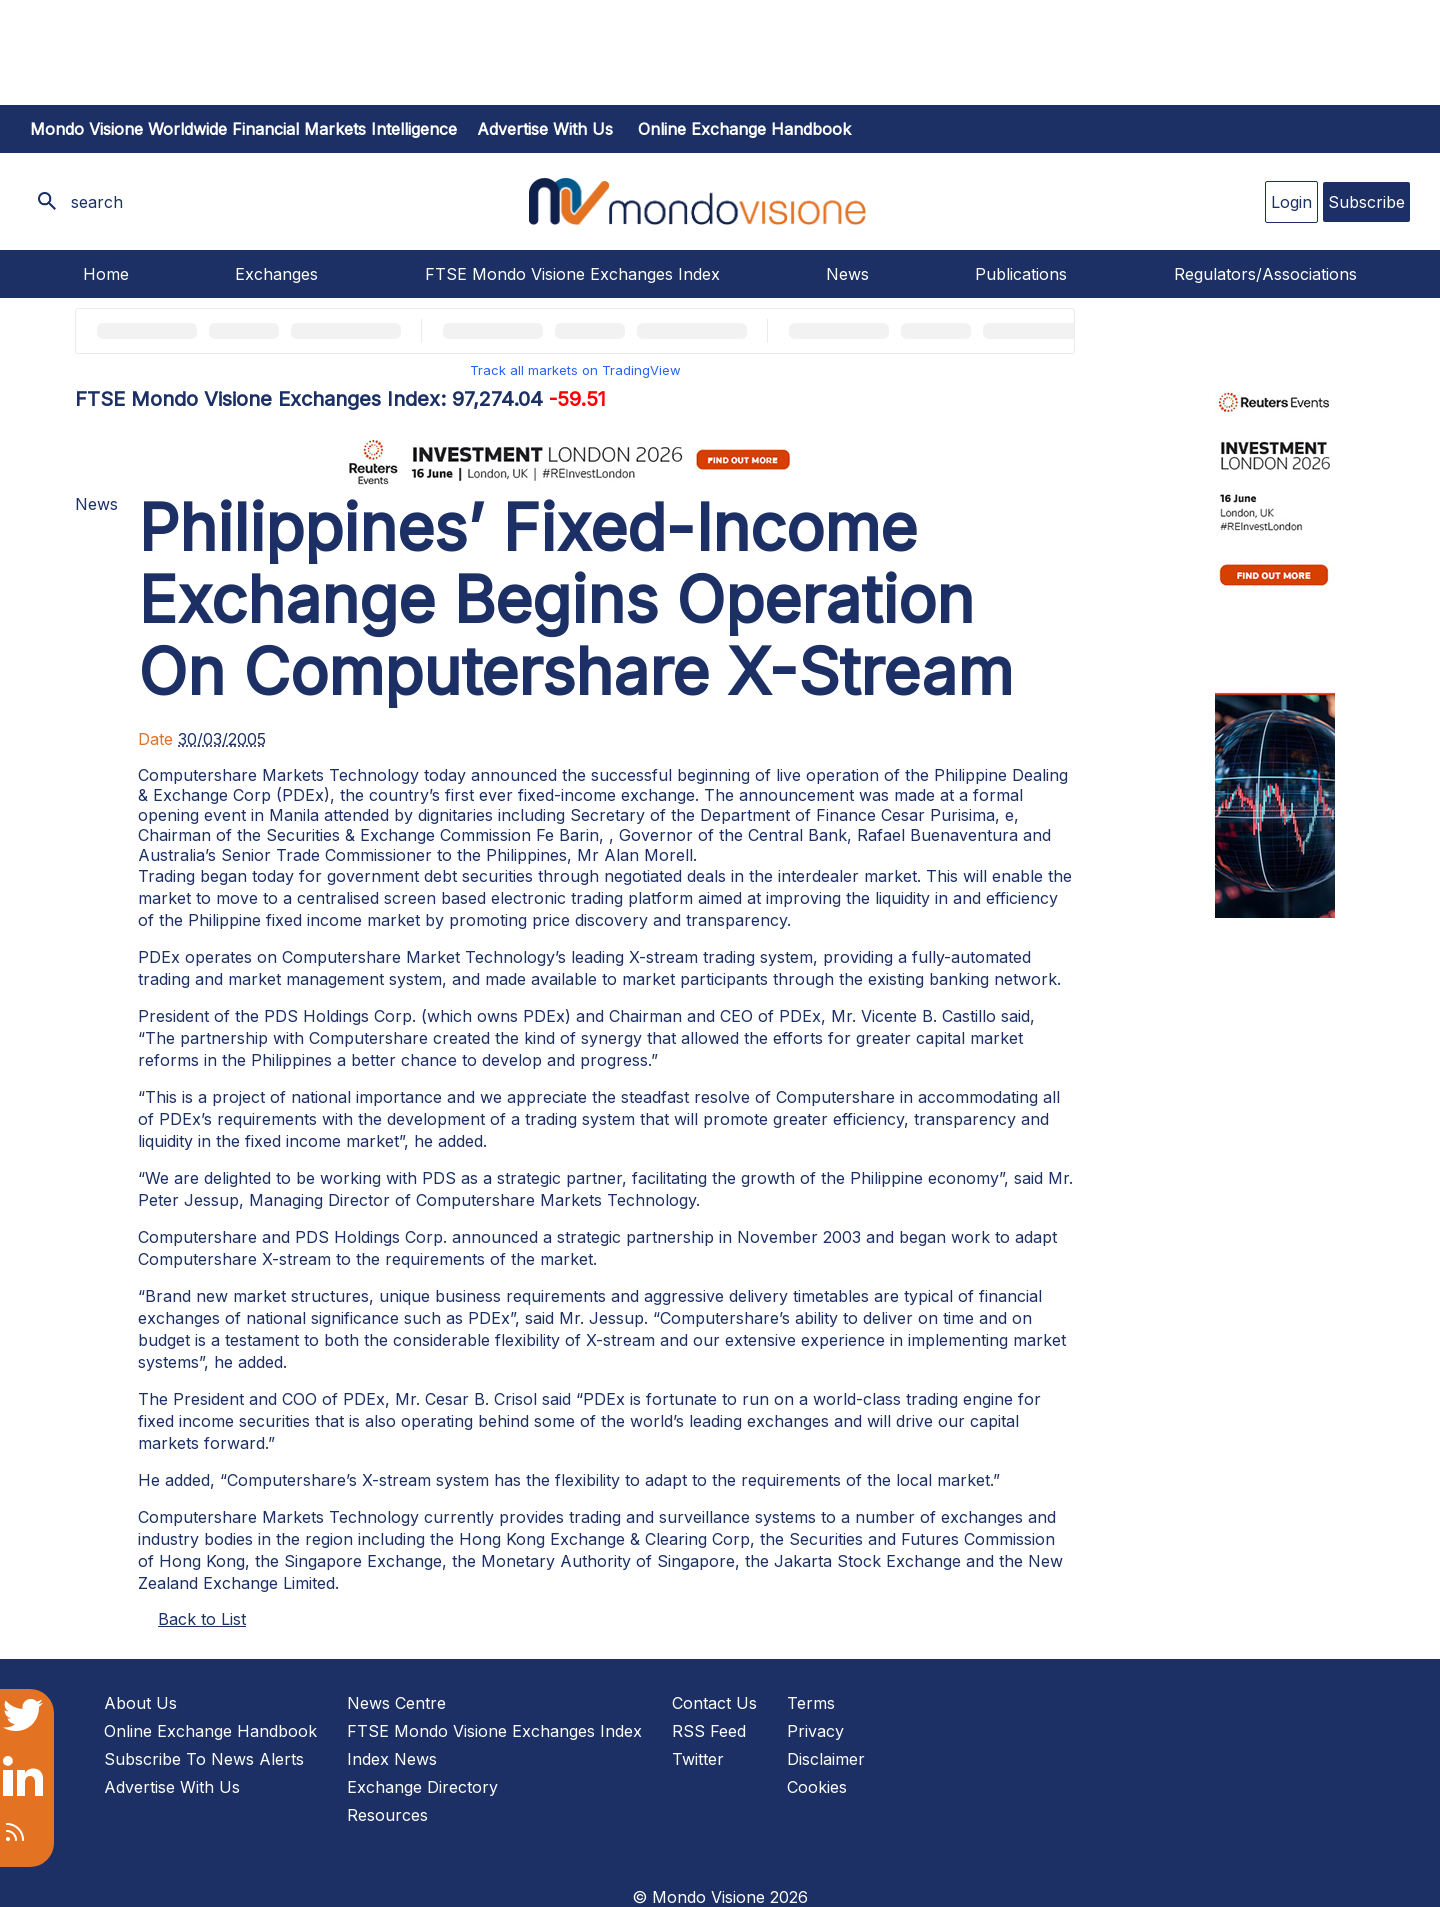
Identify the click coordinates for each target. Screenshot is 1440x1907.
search (97, 202)
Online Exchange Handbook (744, 129)
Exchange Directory (422, 1787)
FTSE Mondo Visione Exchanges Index (572, 274)
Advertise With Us (172, 1787)
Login (1291, 202)
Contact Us (714, 1703)
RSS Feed (709, 1731)
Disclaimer (826, 1759)
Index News (392, 1759)
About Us (140, 1703)
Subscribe (1366, 202)
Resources (387, 1815)
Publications (1021, 274)
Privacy (815, 1731)
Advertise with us (545, 129)
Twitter (698, 1759)
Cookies (817, 1787)
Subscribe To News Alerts (204, 1759)
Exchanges (276, 274)
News (847, 274)
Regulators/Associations (1265, 274)
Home (106, 274)
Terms (811, 1703)
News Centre (396, 1703)
